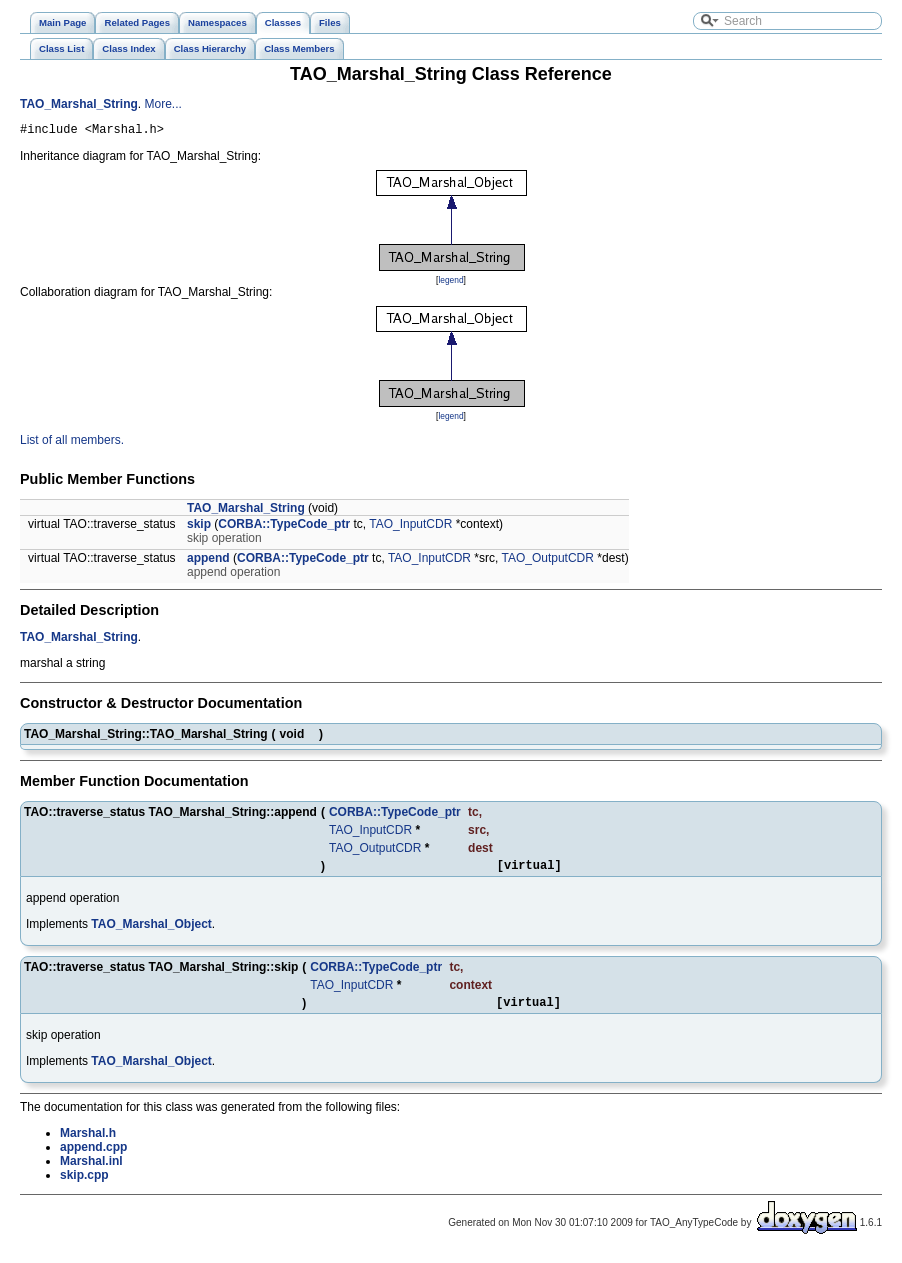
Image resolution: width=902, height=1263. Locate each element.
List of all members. (72, 443)
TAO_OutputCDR (547, 561)
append (208, 561)
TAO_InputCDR (410, 527)
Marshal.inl (91, 1170)
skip (199, 527)
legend (450, 283)
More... (162, 104)
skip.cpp (84, 1184)
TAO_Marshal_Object (151, 930)
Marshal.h (88, 1142)
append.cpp (93, 1156)
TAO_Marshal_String (79, 104)
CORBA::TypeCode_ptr (284, 527)
